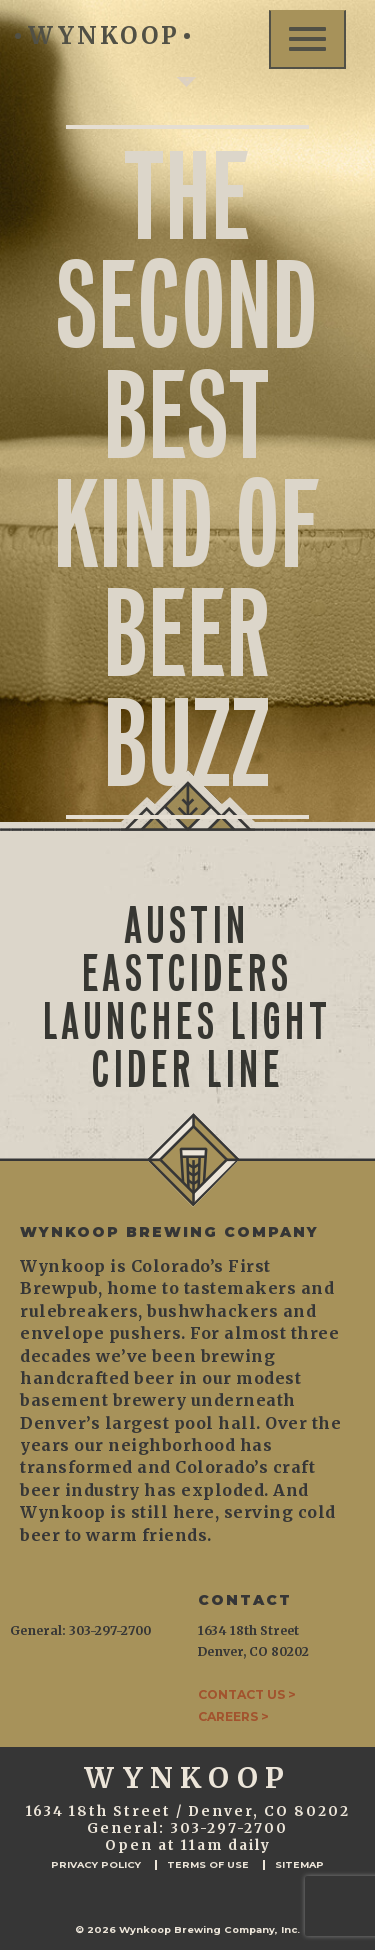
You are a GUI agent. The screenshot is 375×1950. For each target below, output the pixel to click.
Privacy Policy (96, 1865)
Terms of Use (208, 1865)
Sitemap (299, 1865)
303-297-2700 (229, 1828)
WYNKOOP (102, 35)
